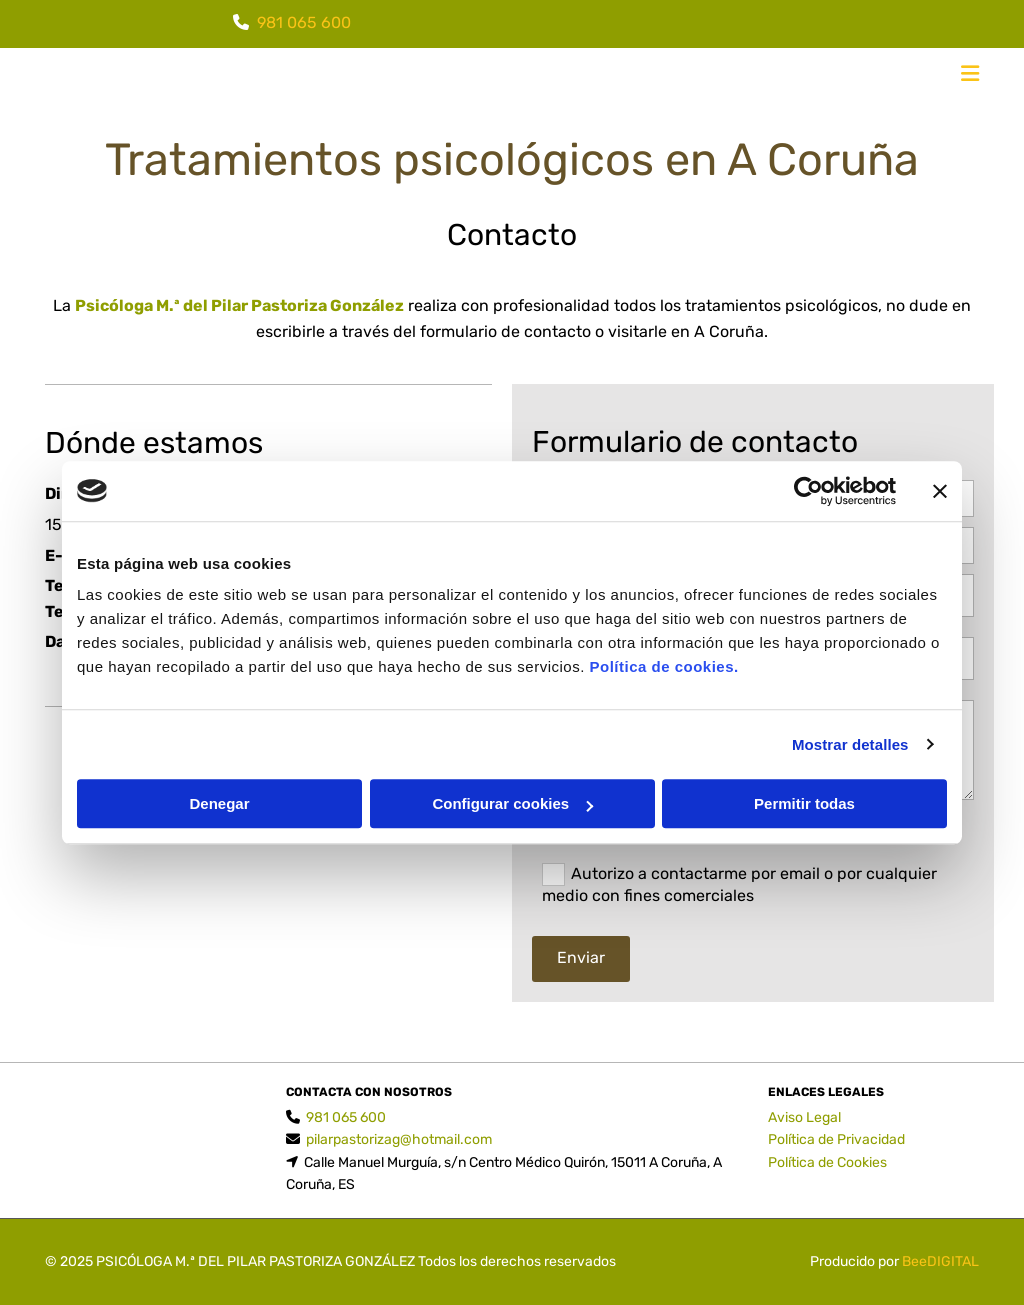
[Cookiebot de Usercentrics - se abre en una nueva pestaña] (808, 491)
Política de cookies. (663, 666)
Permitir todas (804, 803)
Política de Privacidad (836, 1139)
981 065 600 (304, 22)
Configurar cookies (512, 803)
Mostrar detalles (850, 744)
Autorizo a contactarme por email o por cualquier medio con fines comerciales (739, 884)
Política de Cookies (827, 1162)
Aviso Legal (804, 1117)
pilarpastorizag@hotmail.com (399, 1139)
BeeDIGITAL (940, 1261)
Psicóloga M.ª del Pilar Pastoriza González (239, 305)
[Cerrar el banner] (940, 491)
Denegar (219, 803)
